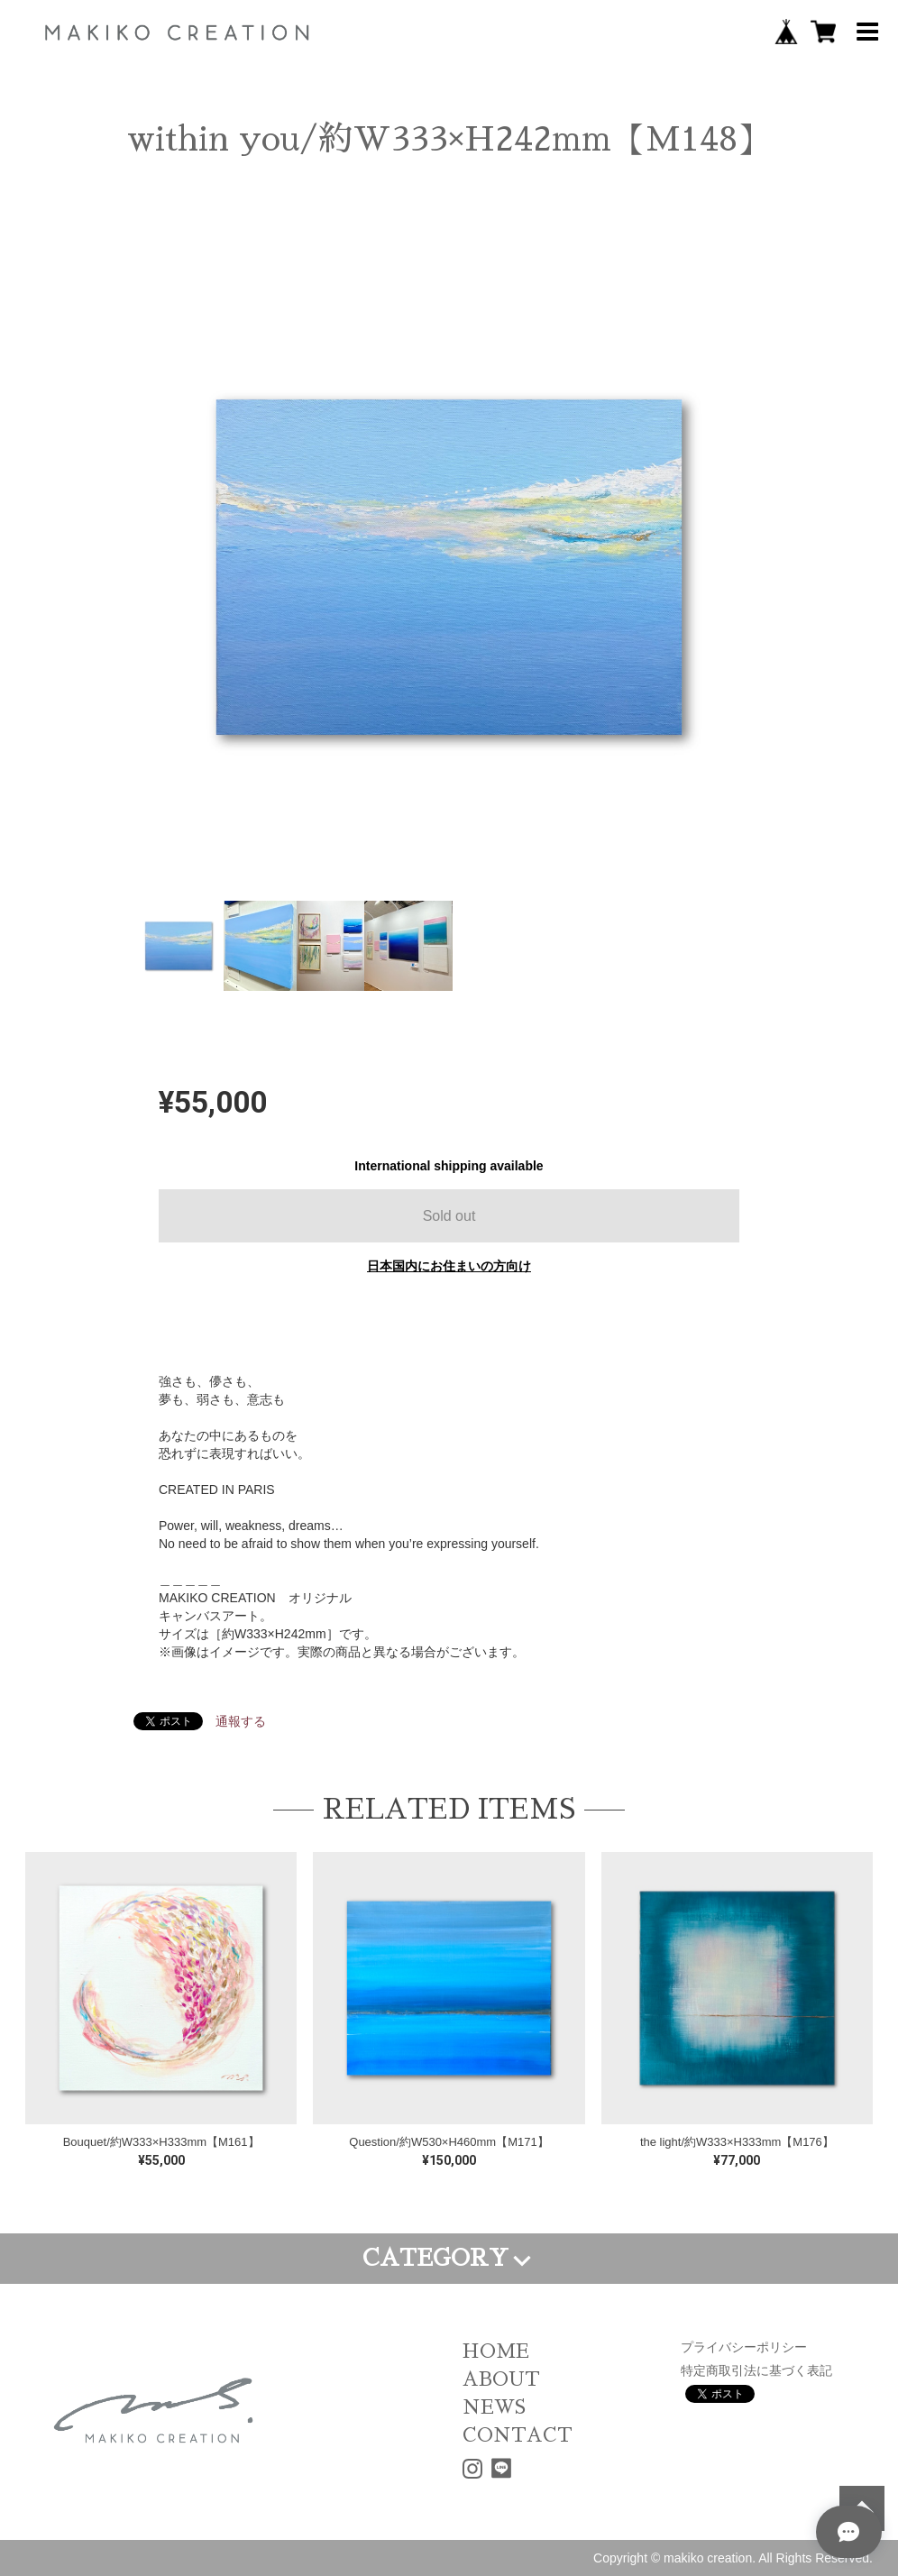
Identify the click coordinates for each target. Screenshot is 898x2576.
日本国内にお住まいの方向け (449, 1266)
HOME (496, 2351)
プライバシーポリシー (744, 2347)
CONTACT (518, 2434)
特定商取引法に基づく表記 (756, 2370)
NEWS (494, 2406)
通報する (240, 1721)
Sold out (449, 1216)
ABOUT (501, 2379)
